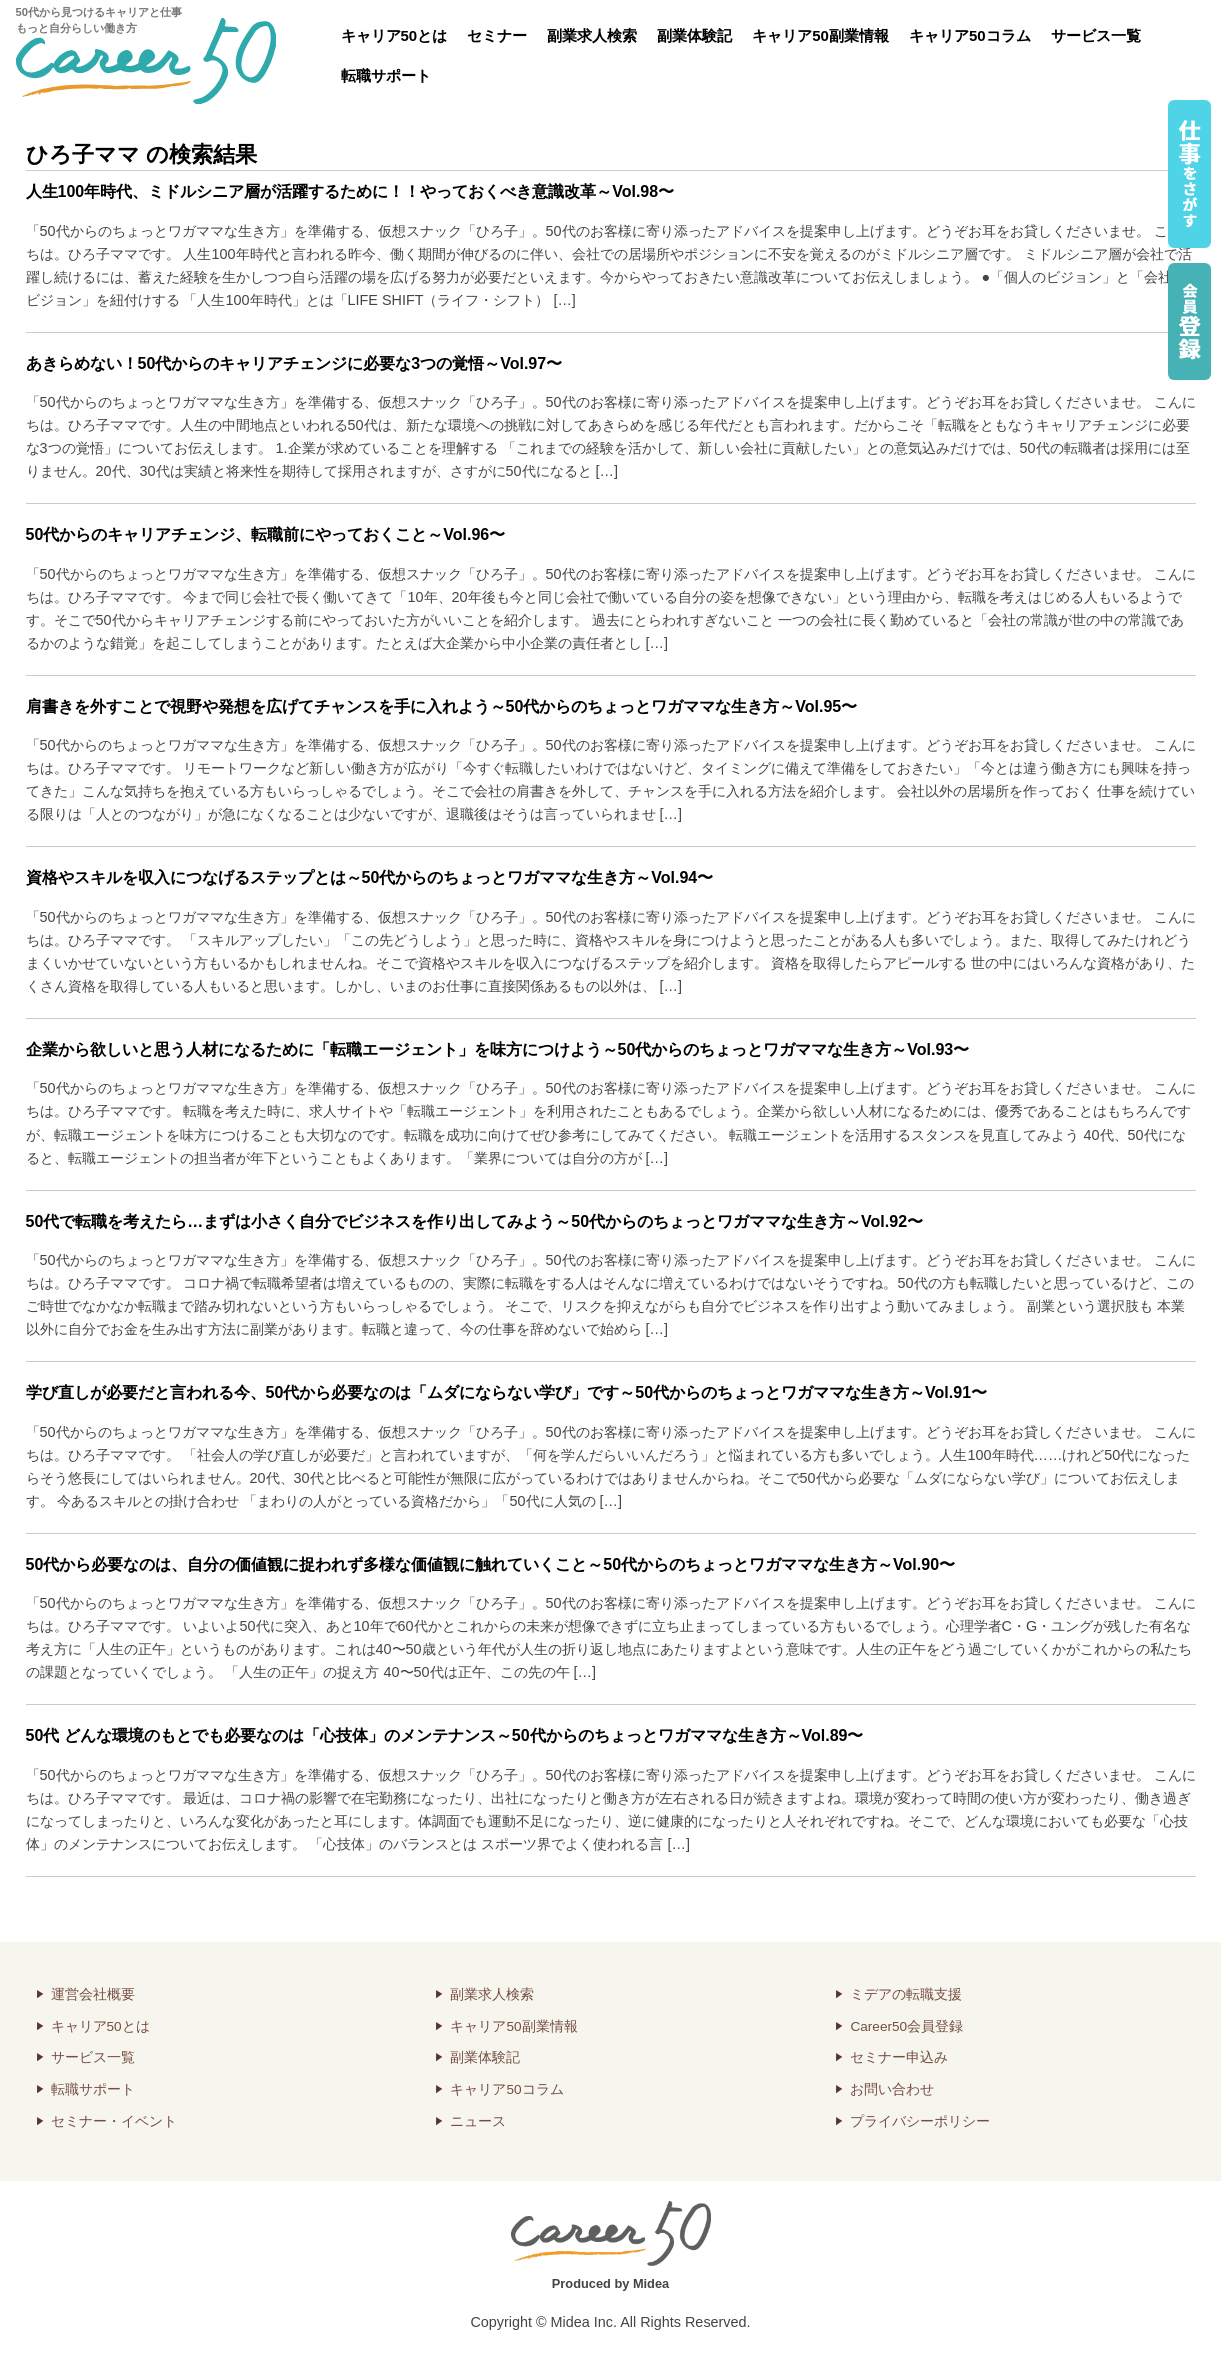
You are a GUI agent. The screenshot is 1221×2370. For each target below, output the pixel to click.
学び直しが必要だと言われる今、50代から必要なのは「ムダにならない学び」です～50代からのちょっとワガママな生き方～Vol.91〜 (507, 1392)
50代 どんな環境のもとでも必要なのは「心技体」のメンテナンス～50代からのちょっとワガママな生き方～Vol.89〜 (445, 1735)
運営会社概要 (93, 1994)
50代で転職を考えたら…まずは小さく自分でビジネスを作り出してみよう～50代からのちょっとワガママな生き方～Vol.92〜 (475, 1221)
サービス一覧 (1096, 35)
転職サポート (386, 75)
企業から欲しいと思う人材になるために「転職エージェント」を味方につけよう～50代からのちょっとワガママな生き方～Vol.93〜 (498, 1049)
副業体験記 (694, 35)
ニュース (478, 2121)
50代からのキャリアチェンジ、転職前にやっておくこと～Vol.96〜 (266, 534)
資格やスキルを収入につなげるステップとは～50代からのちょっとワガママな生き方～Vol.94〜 (370, 877)
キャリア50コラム (970, 35)
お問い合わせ (892, 2089)
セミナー (497, 35)
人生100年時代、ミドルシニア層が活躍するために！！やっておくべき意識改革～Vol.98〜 (350, 191)
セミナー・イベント (114, 2121)
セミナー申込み (899, 2057)
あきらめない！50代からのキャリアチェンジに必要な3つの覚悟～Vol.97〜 (294, 363)
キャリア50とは (394, 35)
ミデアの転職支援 (906, 1994)
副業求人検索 (592, 35)
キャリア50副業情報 (820, 35)
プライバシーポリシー (920, 2121)
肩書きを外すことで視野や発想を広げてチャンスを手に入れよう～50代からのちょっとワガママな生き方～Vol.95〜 (442, 706)
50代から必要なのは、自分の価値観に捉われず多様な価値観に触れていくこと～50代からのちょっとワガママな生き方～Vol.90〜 (491, 1564)
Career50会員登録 (906, 2026)
